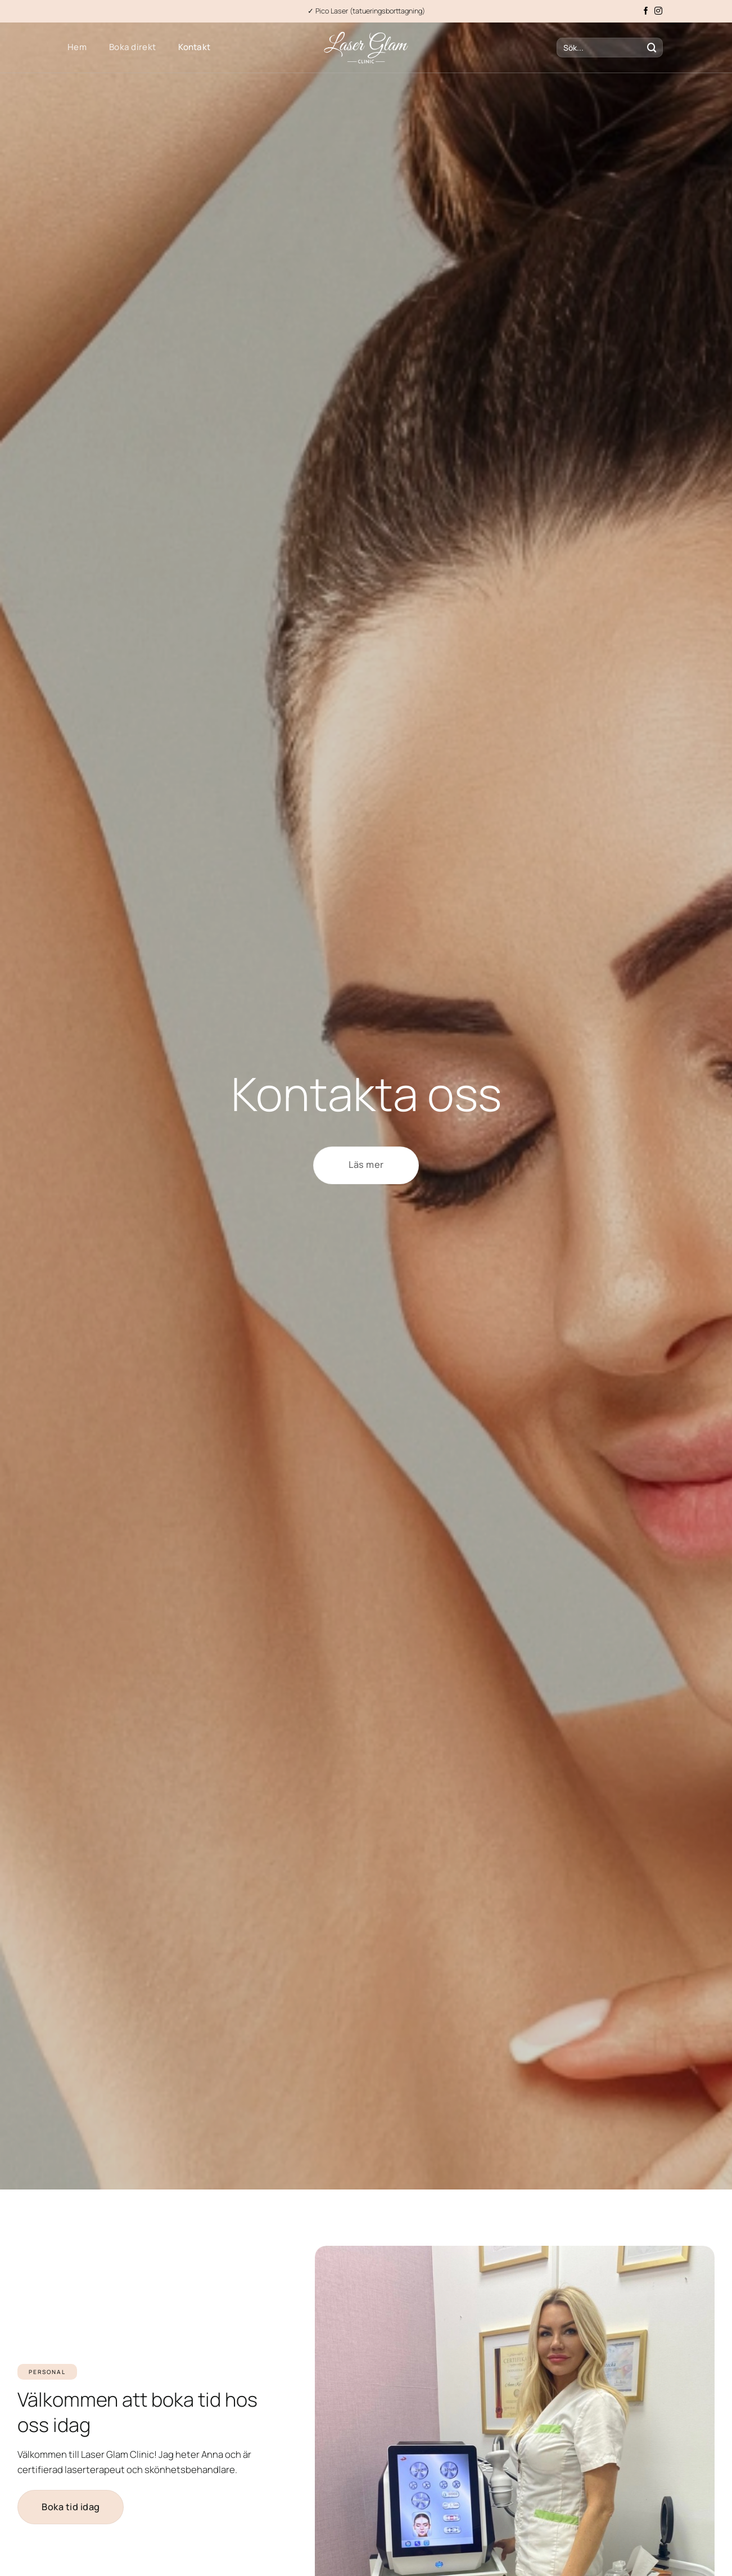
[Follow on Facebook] (646, 11)
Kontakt (194, 47)
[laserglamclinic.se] (366, 47)
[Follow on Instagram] (658, 11)
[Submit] (652, 47)
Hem (77, 47)
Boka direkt (132, 47)
